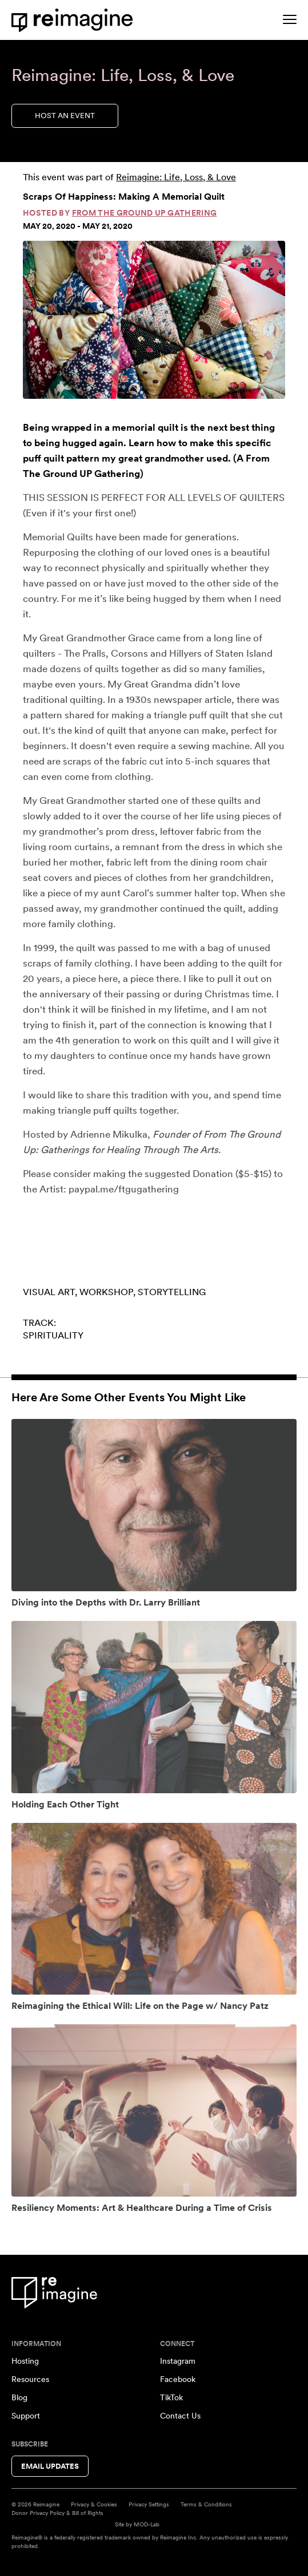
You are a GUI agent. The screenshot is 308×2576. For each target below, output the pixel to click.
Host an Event (65, 115)
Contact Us (180, 2415)
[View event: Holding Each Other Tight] (154, 1707)
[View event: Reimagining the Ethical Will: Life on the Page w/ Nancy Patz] (154, 1909)
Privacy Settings (149, 2504)
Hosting (25, 2360)
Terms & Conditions (206, 2504)
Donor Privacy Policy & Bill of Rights (57, 2512)
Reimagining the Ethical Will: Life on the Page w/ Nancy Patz (140, 2005)
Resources (30, 2379)
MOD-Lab (146, 2524)
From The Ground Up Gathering (144, 212)
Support (25, 2415)
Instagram (177, 2360)
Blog (19, 2397)
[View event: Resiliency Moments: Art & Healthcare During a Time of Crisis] (154, 2110)
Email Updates (50, 2466)
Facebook (177, 2379)
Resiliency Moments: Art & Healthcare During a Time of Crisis (141, 2207)
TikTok (171, 2397)
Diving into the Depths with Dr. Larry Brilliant (105, 1602)
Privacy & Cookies (94, 2504)
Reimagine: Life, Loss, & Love (176, 177)
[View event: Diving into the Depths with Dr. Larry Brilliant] (154, 1505)
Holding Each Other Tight (65, 1804)
